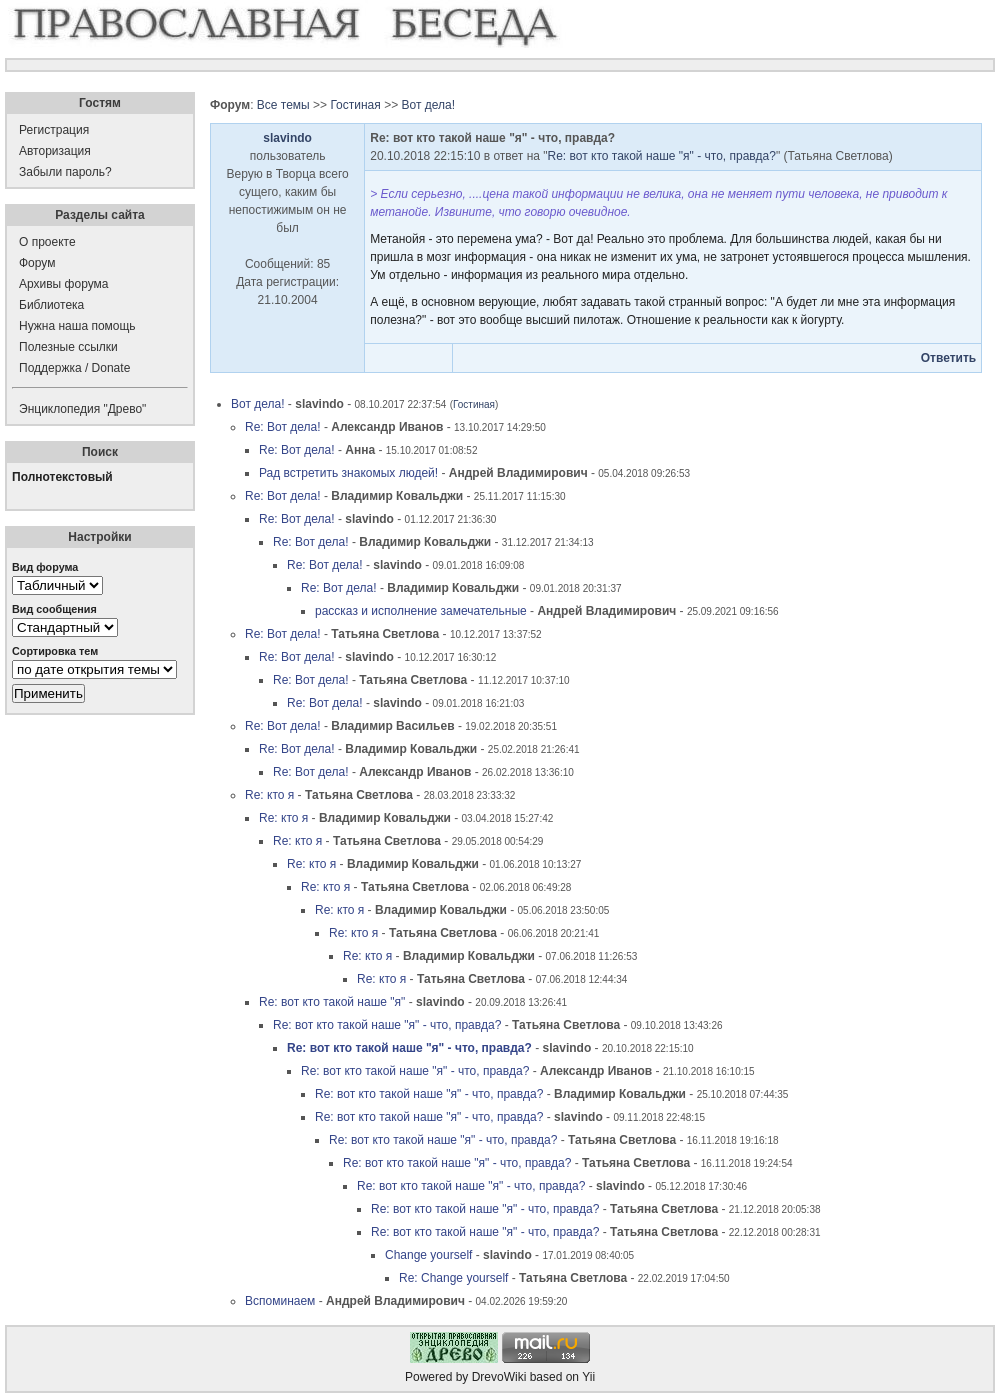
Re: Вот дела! (283, 427)
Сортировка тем (55, 651)
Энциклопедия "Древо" (82, 409)
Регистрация (54, 130)
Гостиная (355, 105)
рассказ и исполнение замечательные (421, 611)
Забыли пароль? (65, 172)
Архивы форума (63, 284)
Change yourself (428, 1255)
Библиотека (51, 305)
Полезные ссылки (68, 347)
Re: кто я (269, 795)
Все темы (283, 105)
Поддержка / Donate (74, 368)
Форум (37, 263)
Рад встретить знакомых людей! (348, 473)
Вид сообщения (54, 609)
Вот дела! (428, 105)
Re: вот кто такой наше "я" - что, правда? (662, 156)
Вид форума (45, 567)
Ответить (948, 358)
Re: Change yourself (453, 1278)
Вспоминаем (280, 1301)
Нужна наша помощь (77, 326)
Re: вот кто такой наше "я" (332, 1002)
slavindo (287, 138)
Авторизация (55, 151)
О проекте (47, 242)
